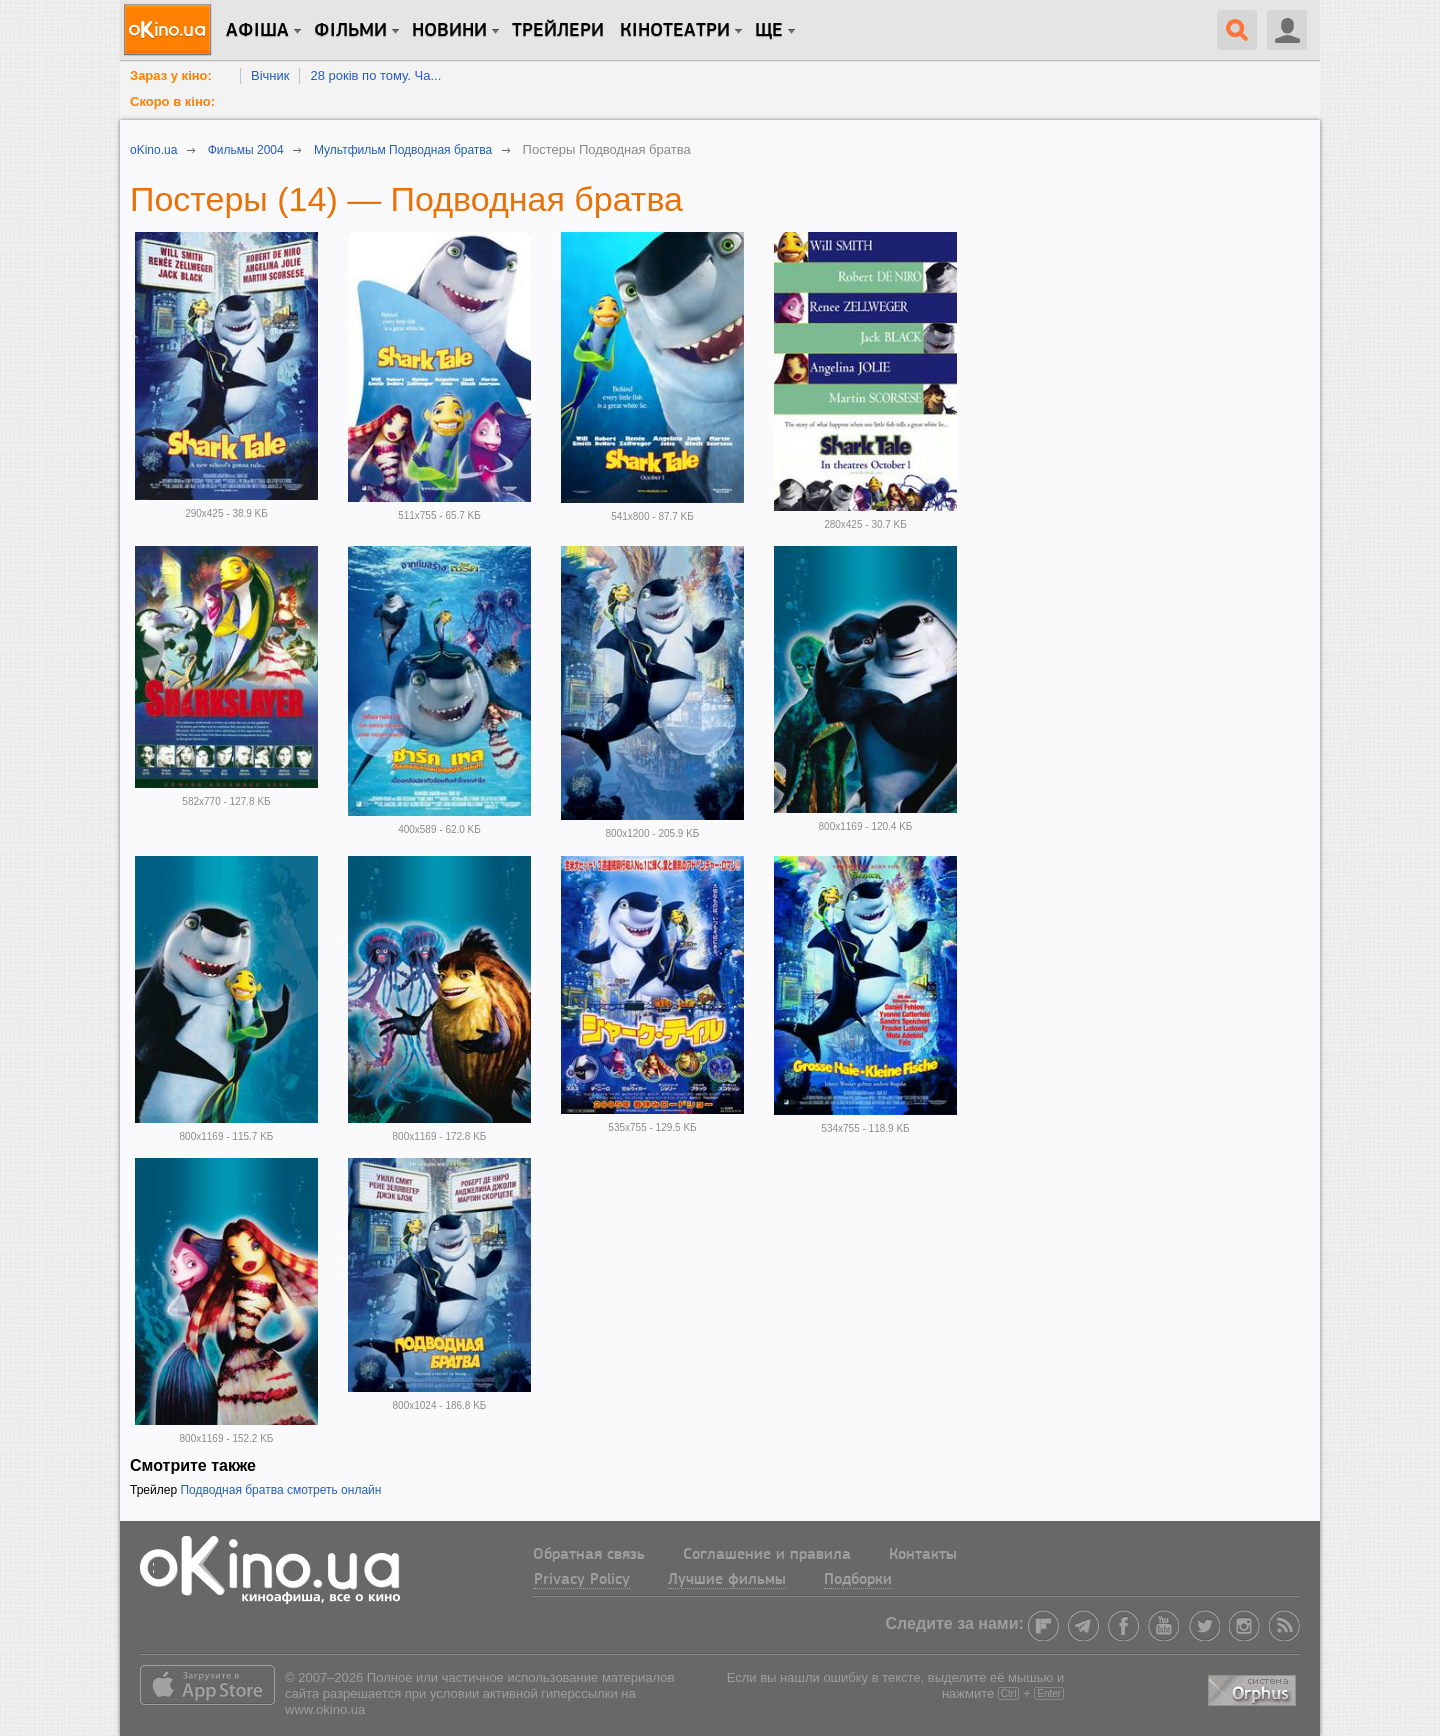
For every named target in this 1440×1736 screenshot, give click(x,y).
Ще (769, 31)
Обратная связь (589, 1555)
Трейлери (558, 31)
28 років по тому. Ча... (375, 75)
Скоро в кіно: (172, 101)
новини (449, 31)
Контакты (923, 1555)
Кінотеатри (675, 31)
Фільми (350, 31)
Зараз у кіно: (171, 75)
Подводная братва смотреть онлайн (280, 1490)
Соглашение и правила (767, 1555)
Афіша (257, 31)
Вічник (270, 75)
